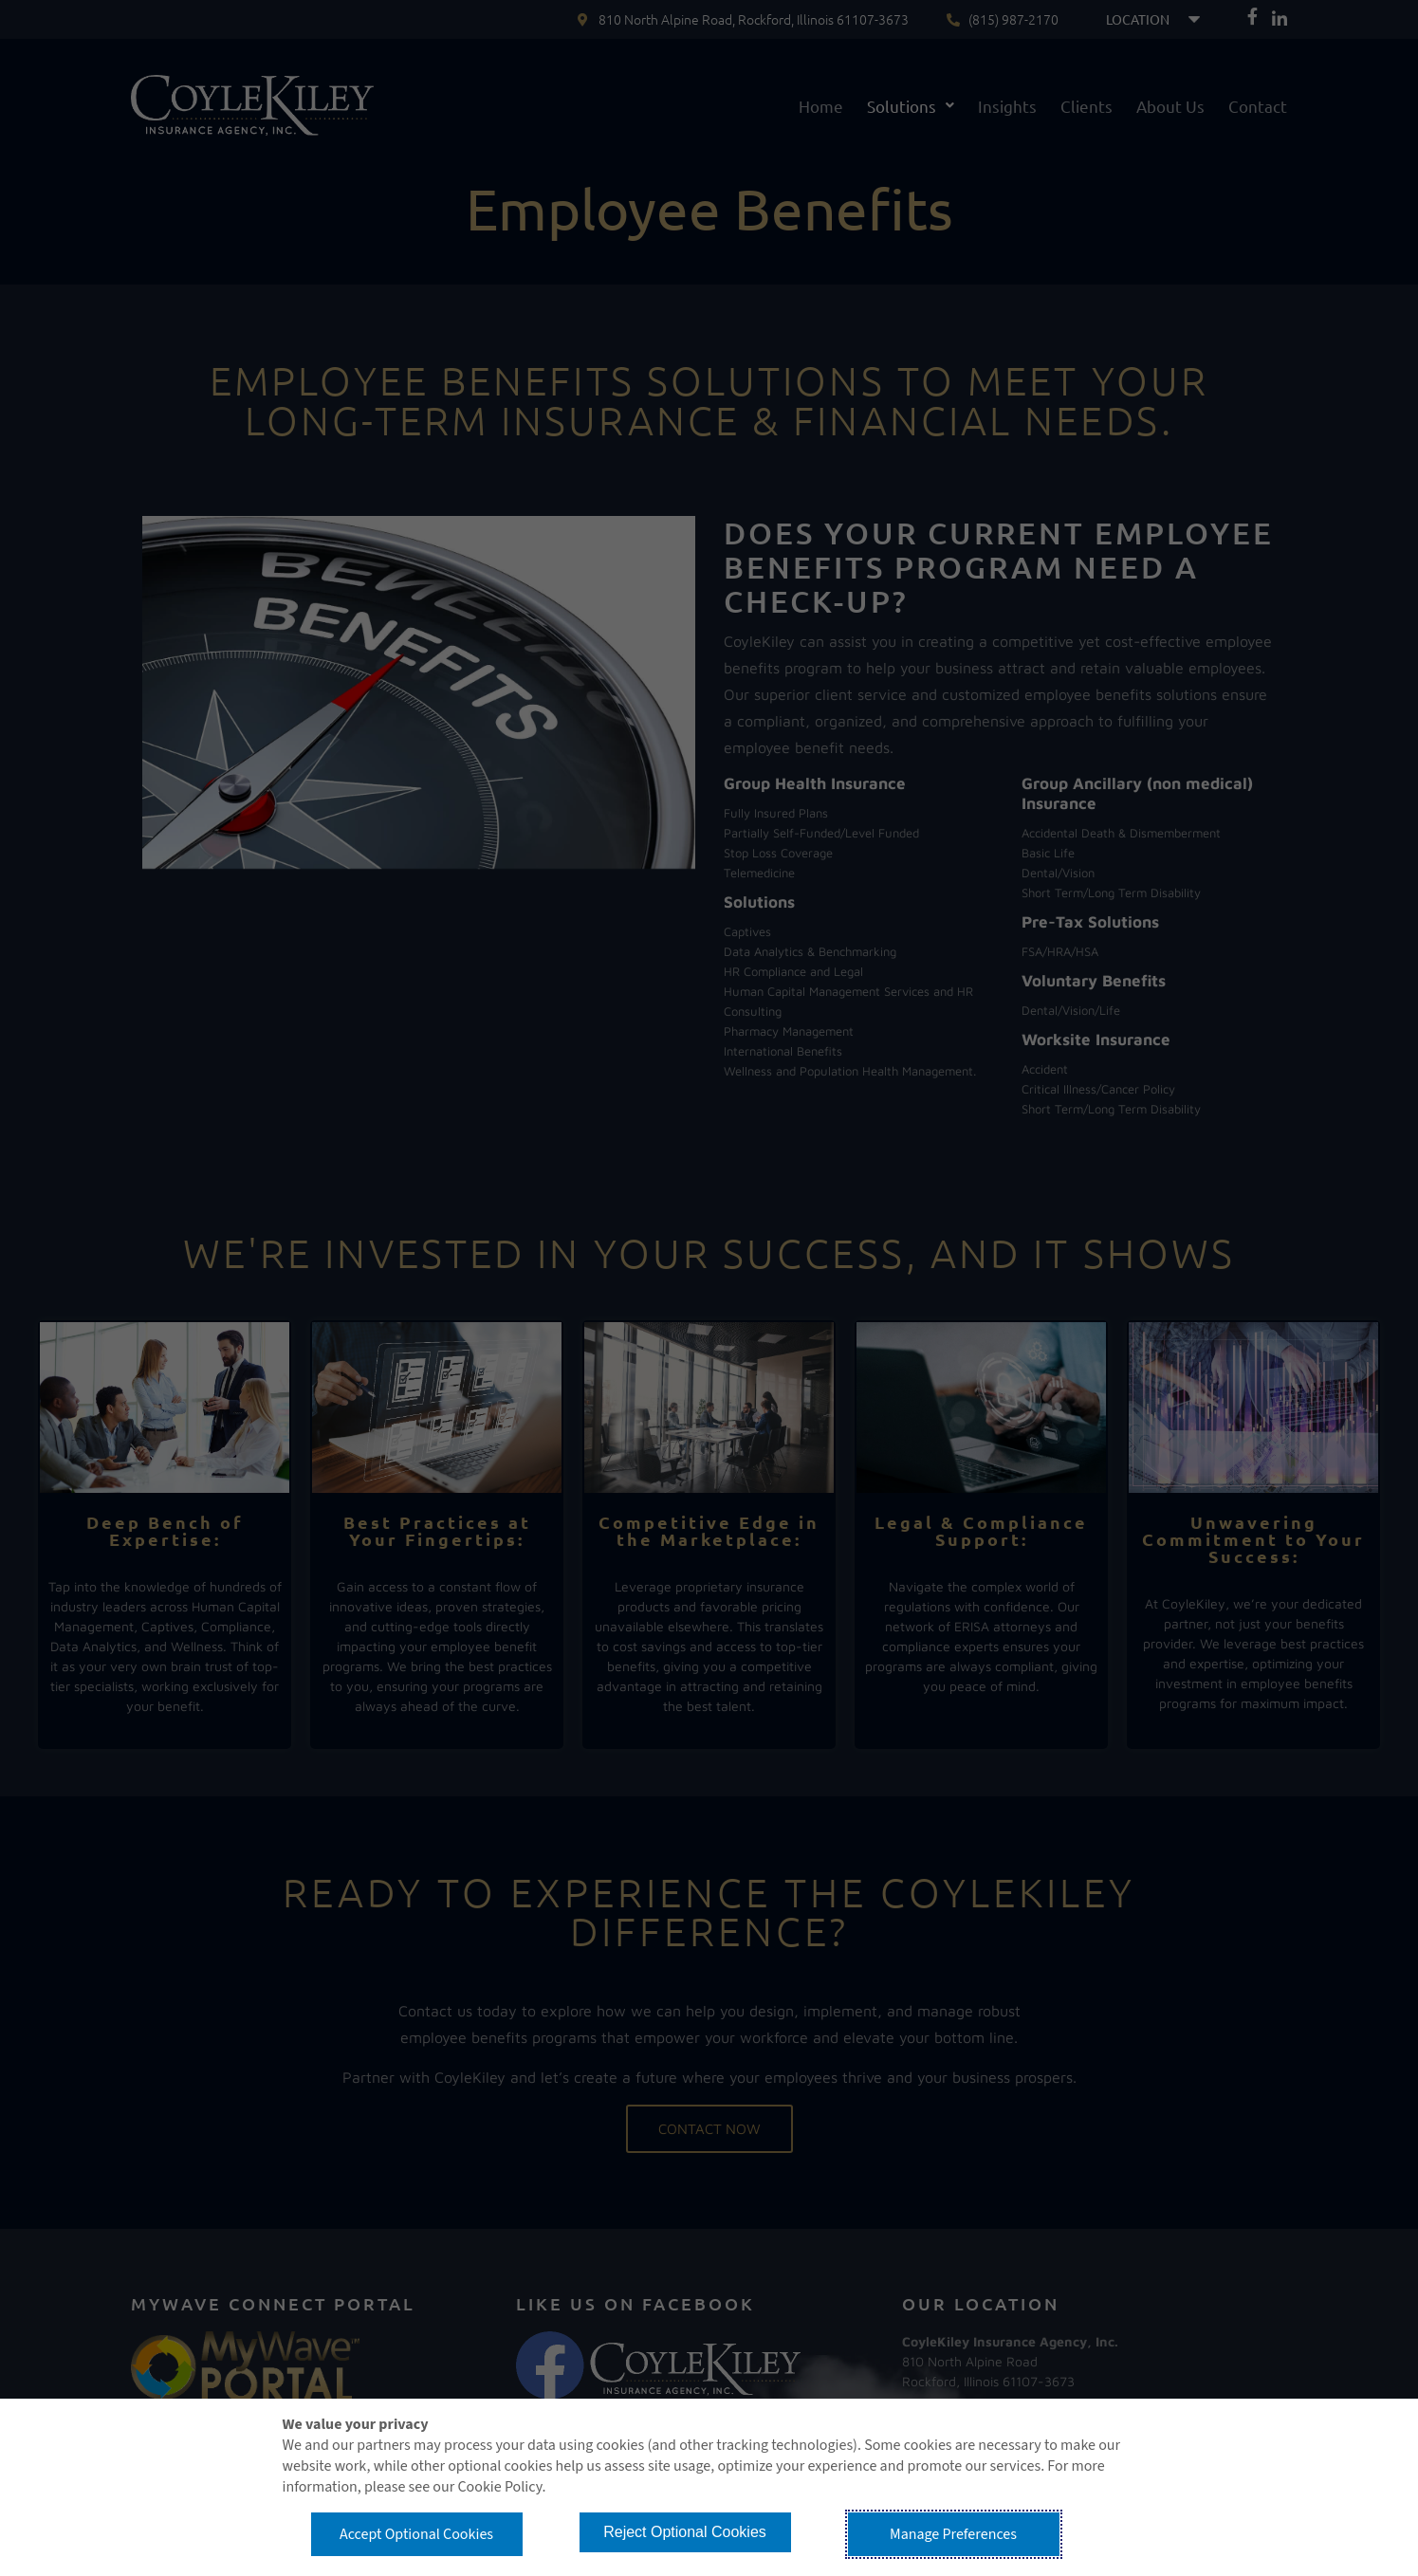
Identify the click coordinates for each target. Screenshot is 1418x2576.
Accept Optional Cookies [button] (416, 2534)
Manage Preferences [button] (953, 2534)
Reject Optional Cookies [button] (684, 2532)
